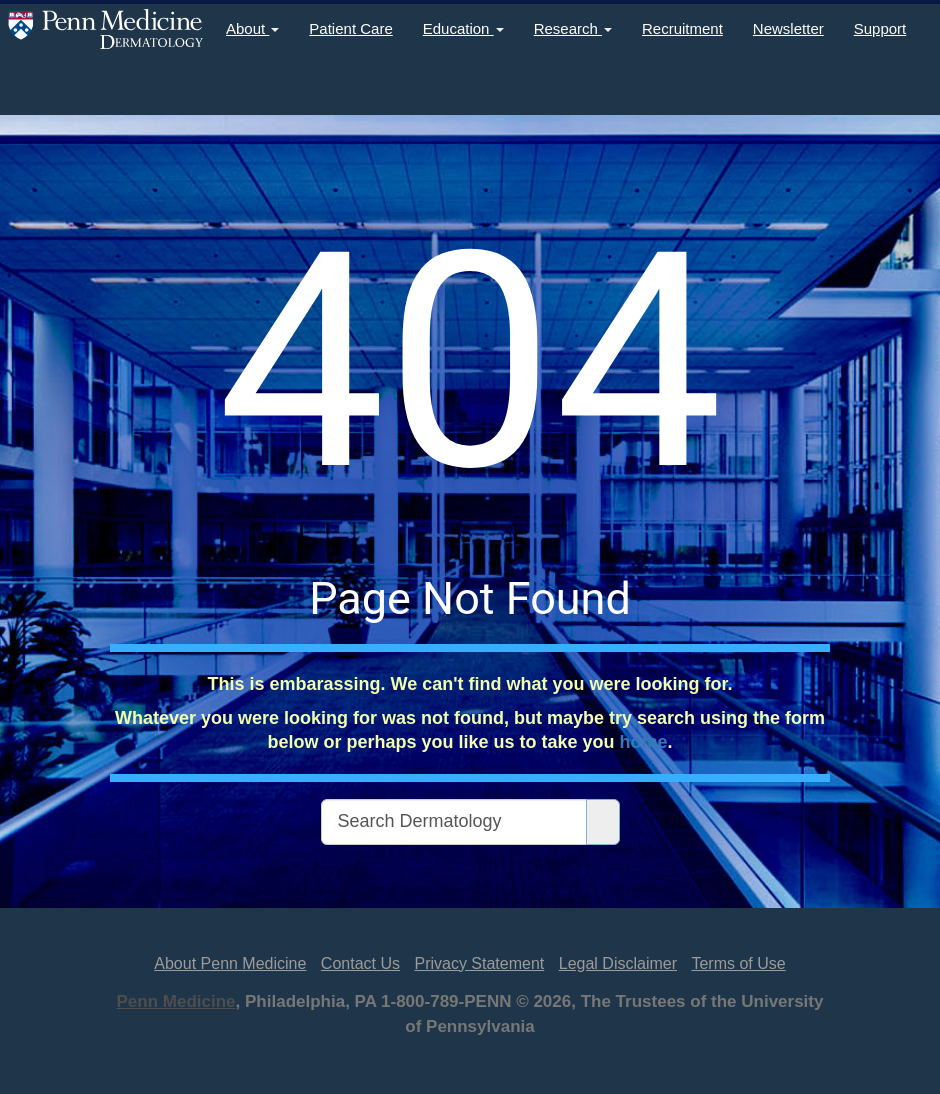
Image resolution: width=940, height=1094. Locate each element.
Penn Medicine (176, 1001)
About (252, 28)
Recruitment (682, 28)
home (644, 742)
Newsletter (788, 28)
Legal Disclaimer (618, 963)
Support (880, 28)
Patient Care (350, 28)
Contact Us (360, 963)
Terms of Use (738, 963)
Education (463, 28)
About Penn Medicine (230, 963)
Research (573, 28)
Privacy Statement (479, 963)
